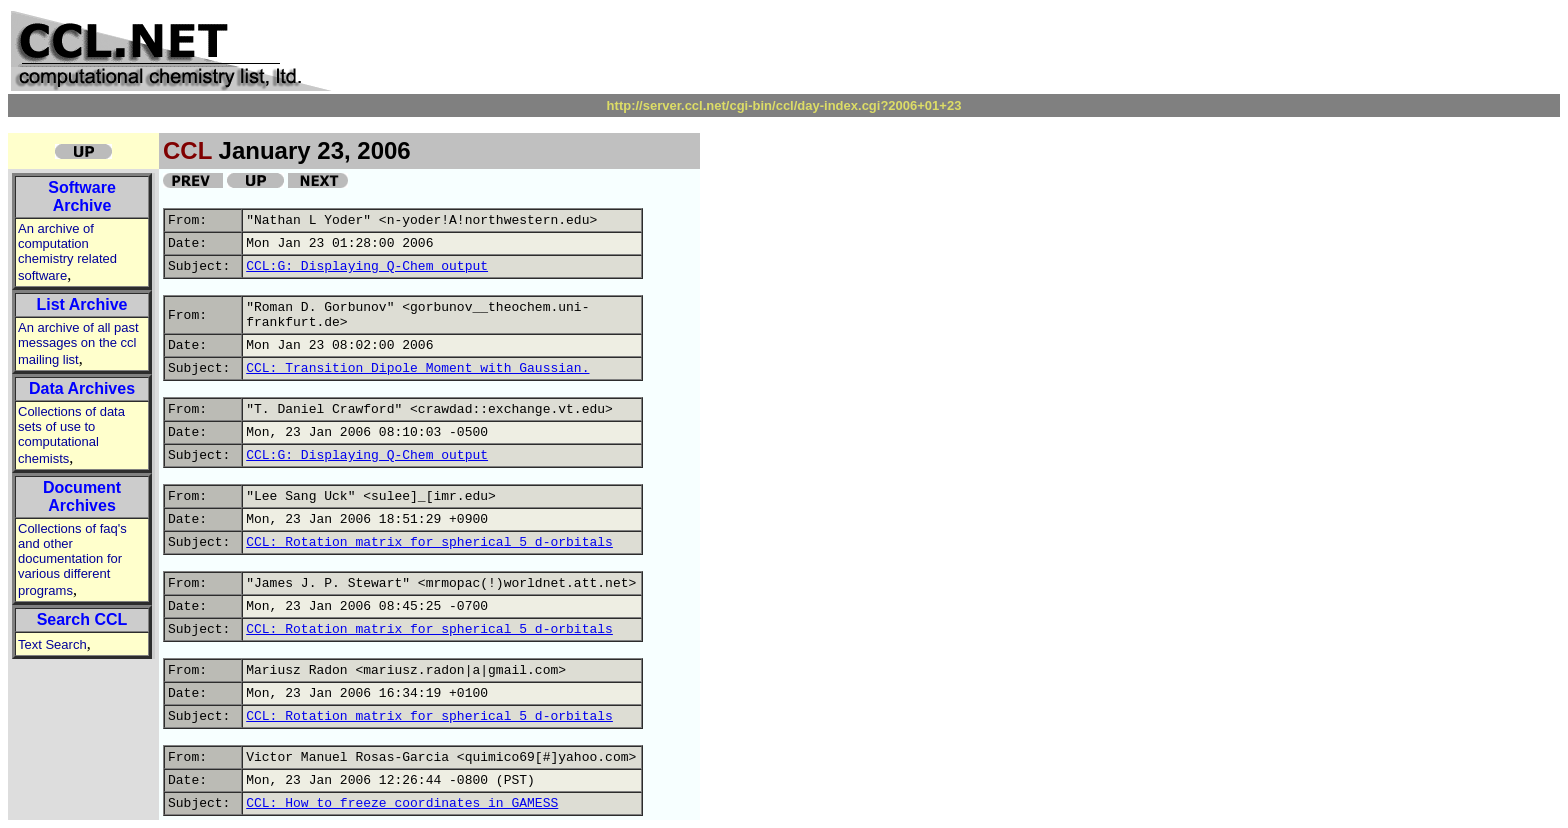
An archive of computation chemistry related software (67, 252)
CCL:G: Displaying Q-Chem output (367, 266)
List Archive (82, 304)
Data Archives (82, 388)
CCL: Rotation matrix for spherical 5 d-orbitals (429, 542)
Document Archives (82, 496)
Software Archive (82, 196)
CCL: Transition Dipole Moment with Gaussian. (417, 368)
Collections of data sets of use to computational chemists (71, 435)
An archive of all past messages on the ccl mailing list (78, 343)
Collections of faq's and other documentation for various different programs (72, 559)
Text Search (52, 644)
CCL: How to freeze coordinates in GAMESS (402, 803)
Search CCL (82, 619)
